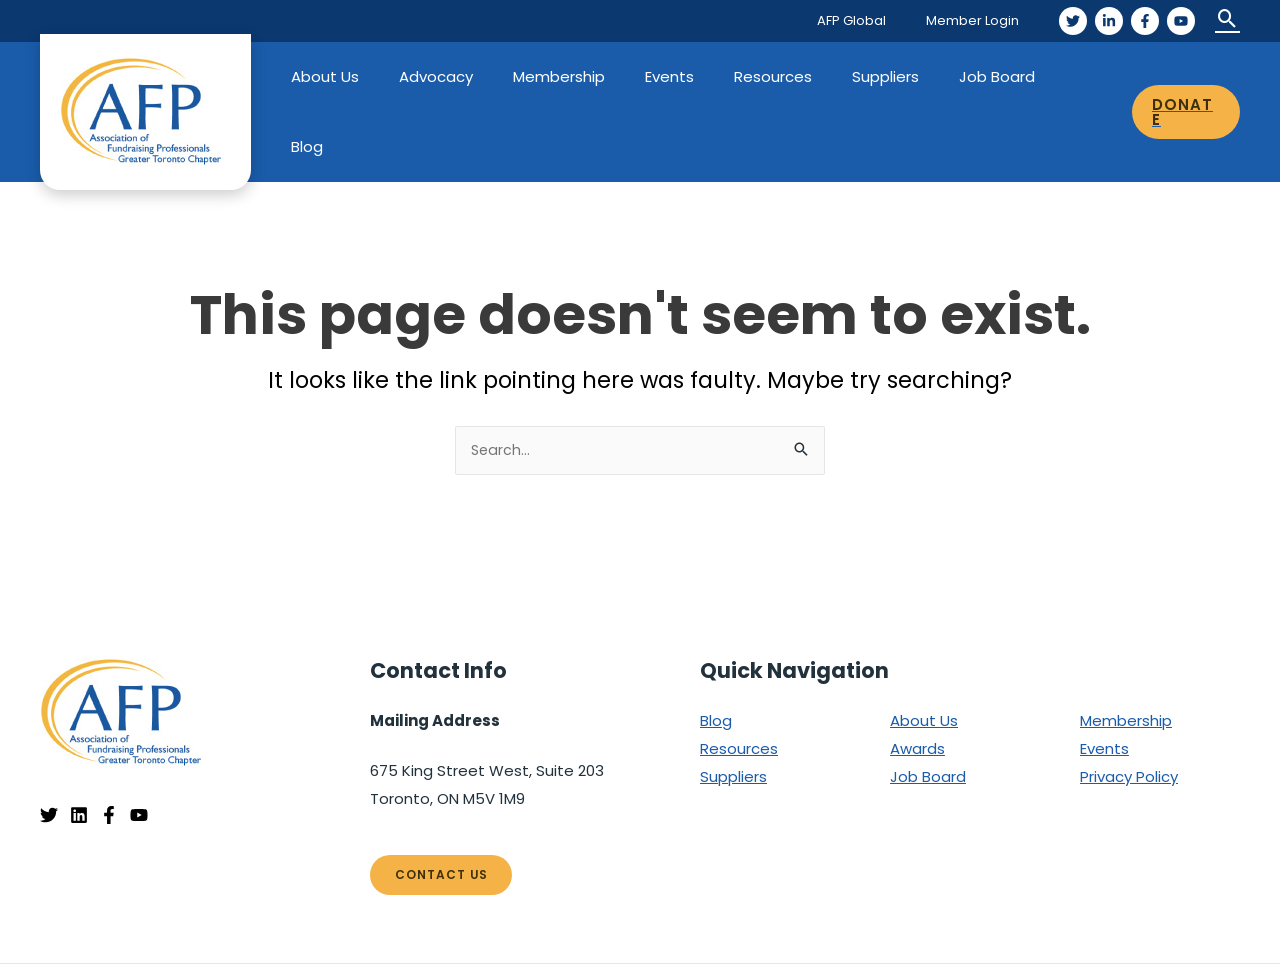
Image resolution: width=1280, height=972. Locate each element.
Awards (917, 679)
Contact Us (442, 806)
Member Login (979, 20)
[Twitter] (1073, 21)
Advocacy (484, 76)
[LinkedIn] (1109, 21)
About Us (383, 76)
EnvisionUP (1204, 933)
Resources (791, 76)
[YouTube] (1181, 21)
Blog (1079, 76)
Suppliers (893, 76)
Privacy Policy (1129, 707)
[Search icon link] (1227, 20)
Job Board (995, 76)
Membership (597, 76)
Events (697, 76)
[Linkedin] (79, 747)
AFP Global (872, 20)
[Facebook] (1145, 21)
